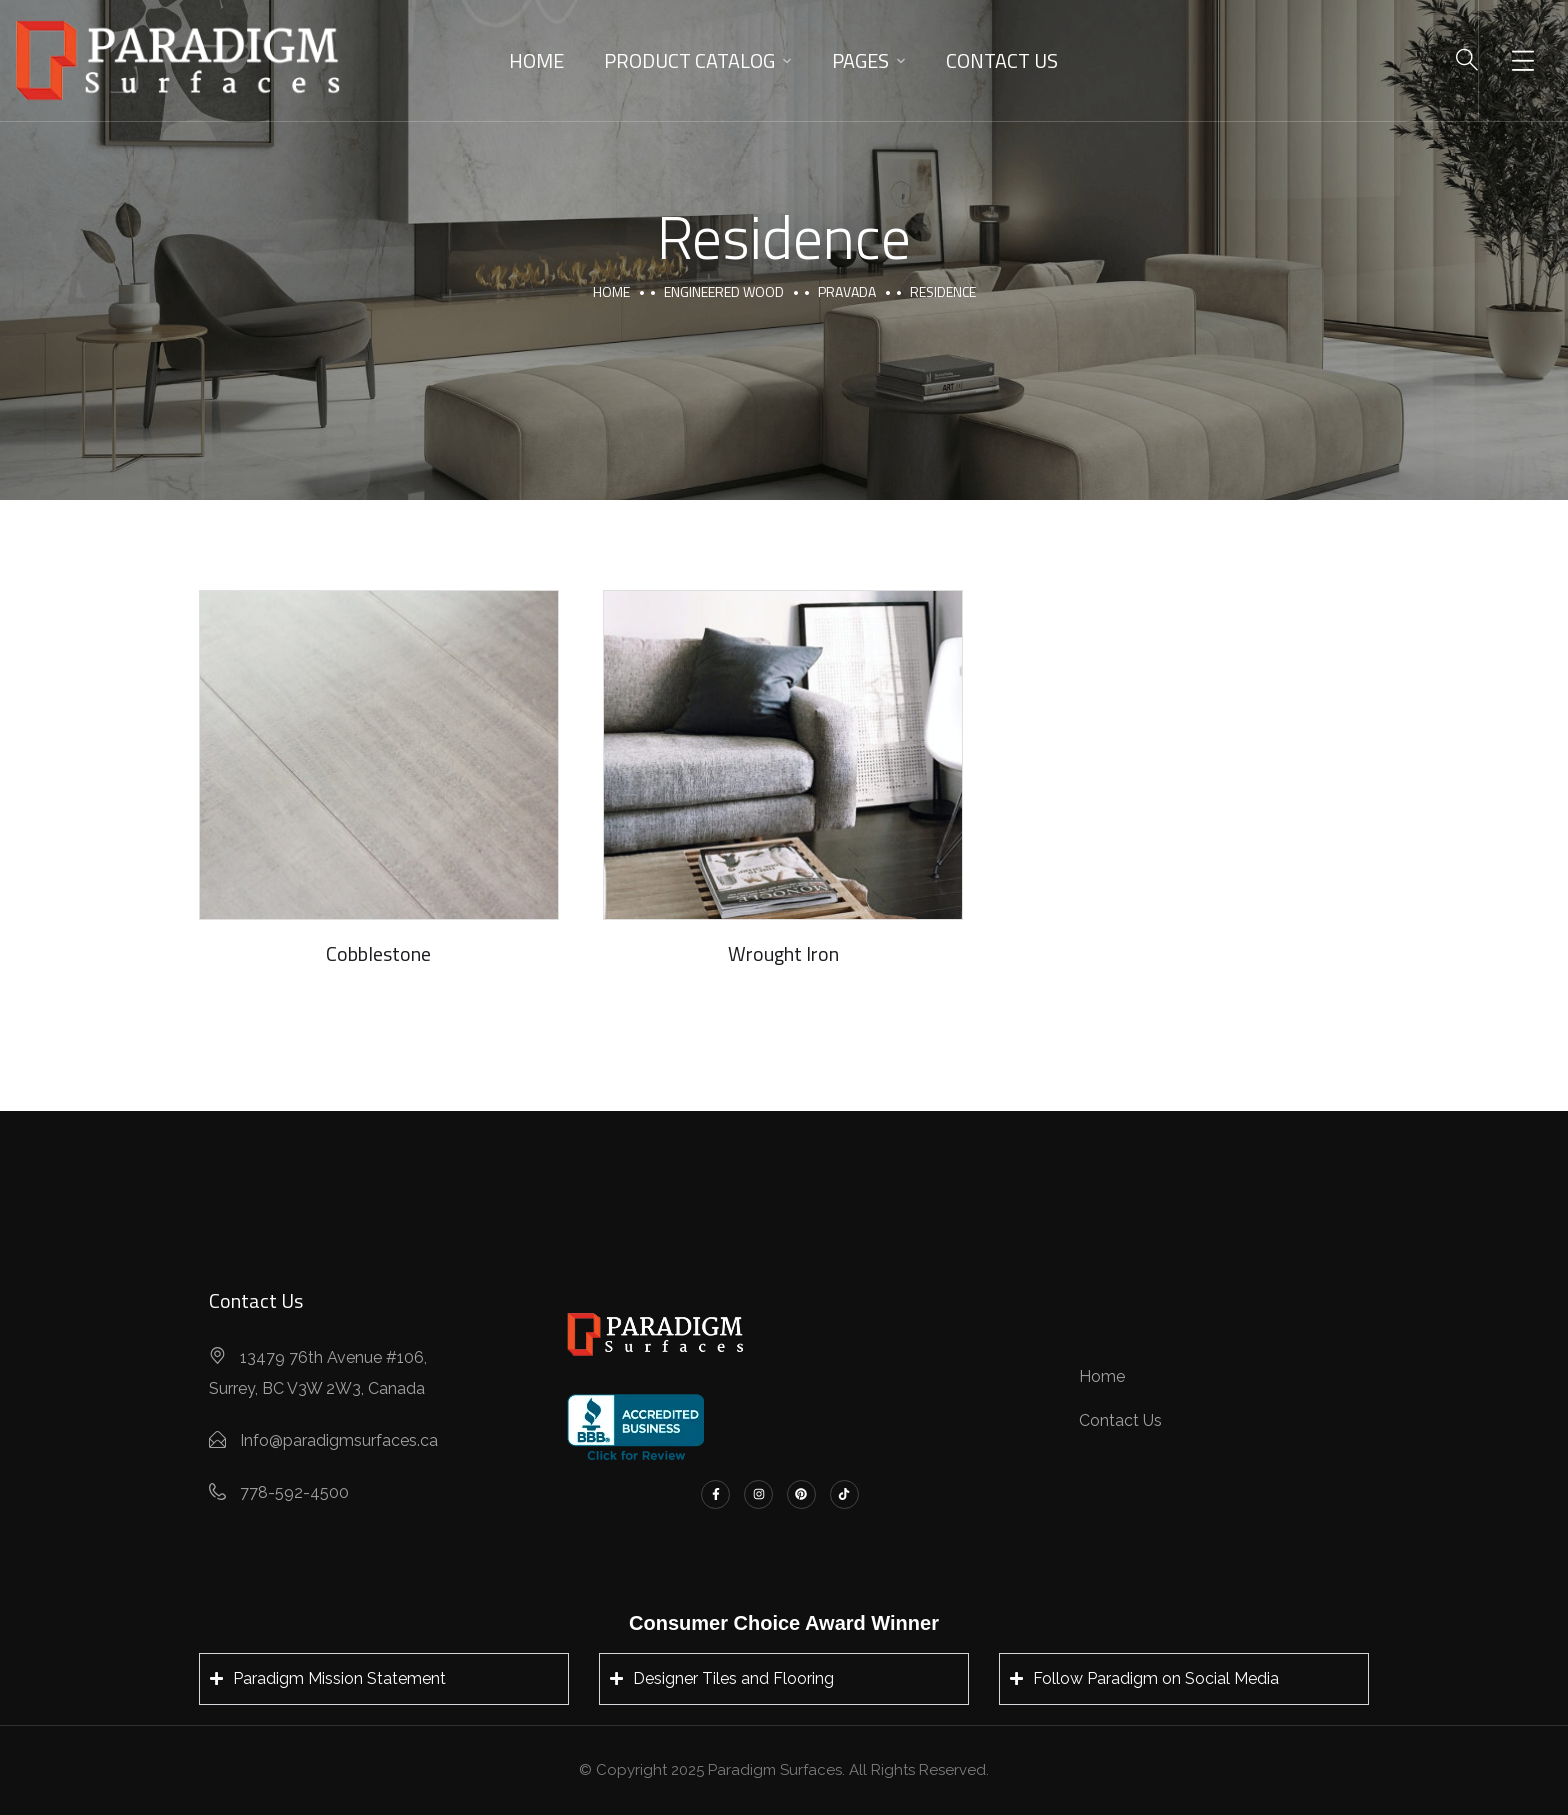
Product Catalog (689, 60)
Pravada (847, 291)
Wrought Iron (783, 953)
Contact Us (1002, 60)
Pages (860, 60)
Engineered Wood (724, 291)
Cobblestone (378, 953)
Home (536, 60)
